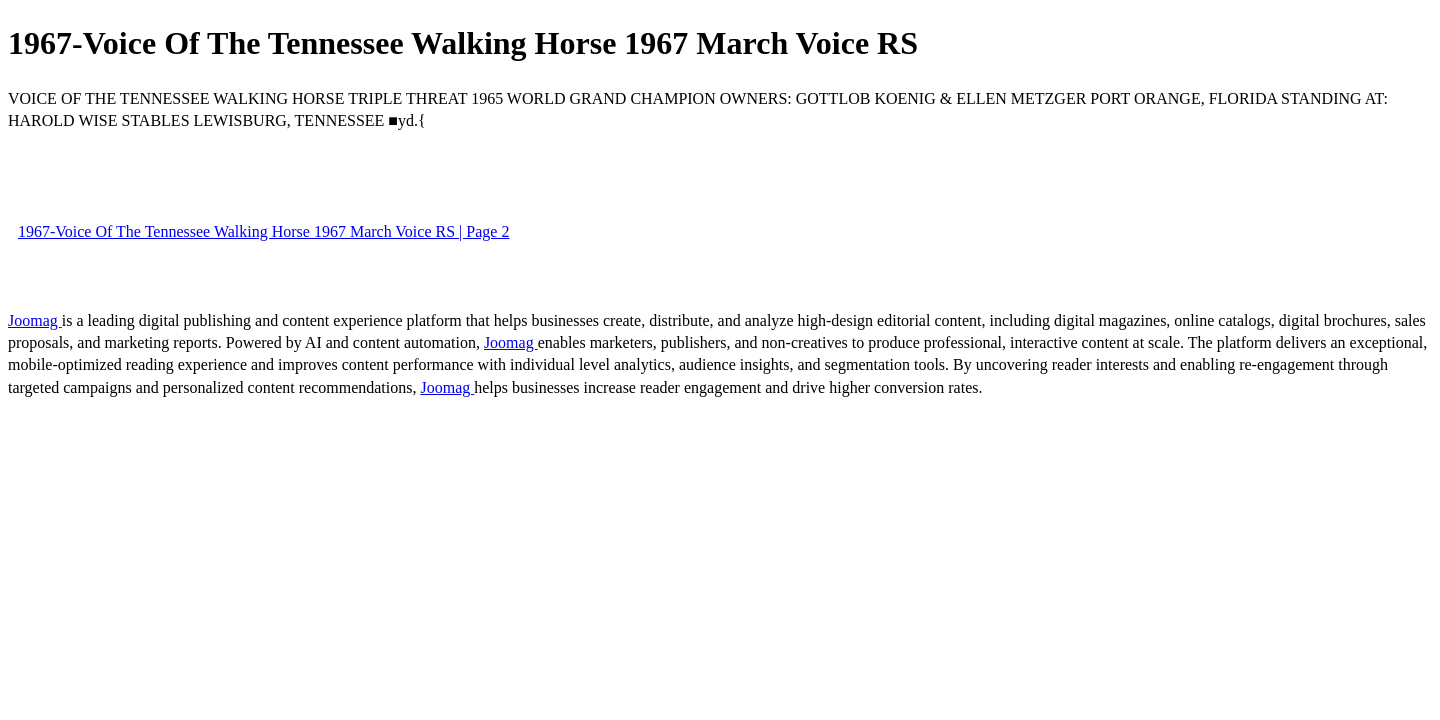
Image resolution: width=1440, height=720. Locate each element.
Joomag (35, 320)
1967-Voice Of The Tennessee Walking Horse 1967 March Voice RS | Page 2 (263, 231)
